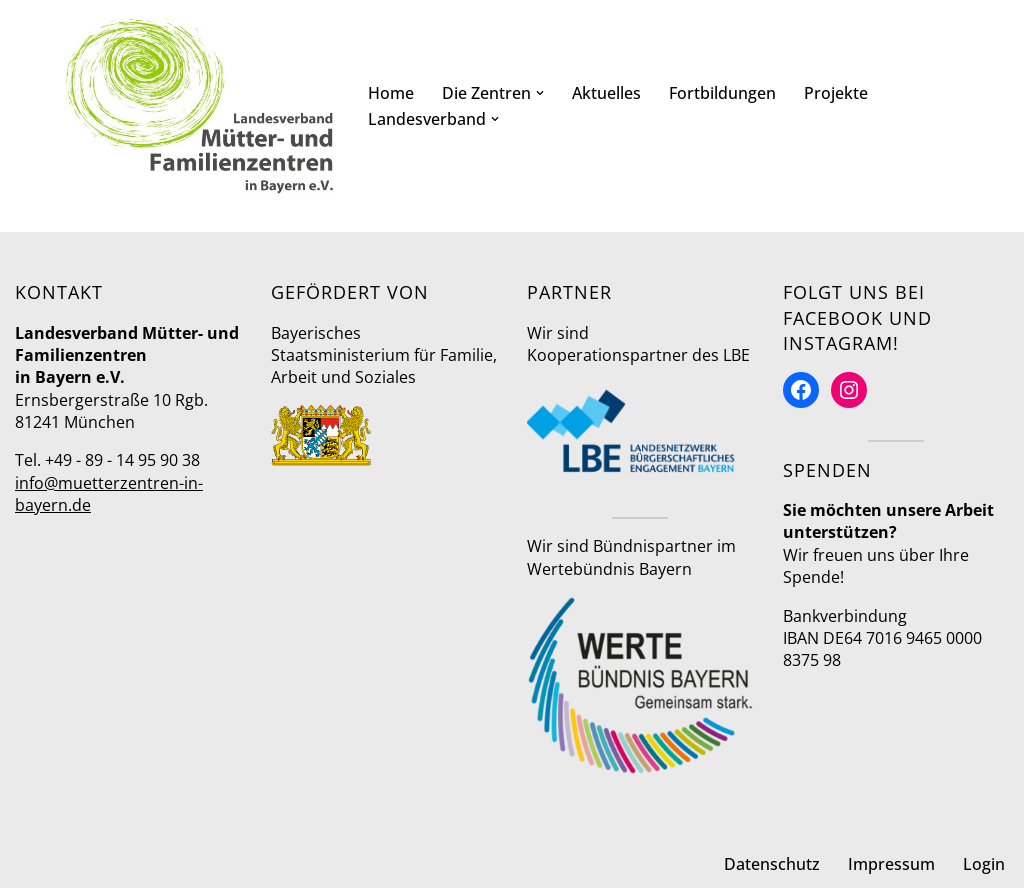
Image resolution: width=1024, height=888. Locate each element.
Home (391, 93)
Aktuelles (606, 93)
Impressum (891, 864)
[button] (540, 93)
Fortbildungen (722, 93)
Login (984, 864)
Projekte (836, 93)
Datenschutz (772, 864)
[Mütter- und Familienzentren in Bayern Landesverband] (200, 106)
